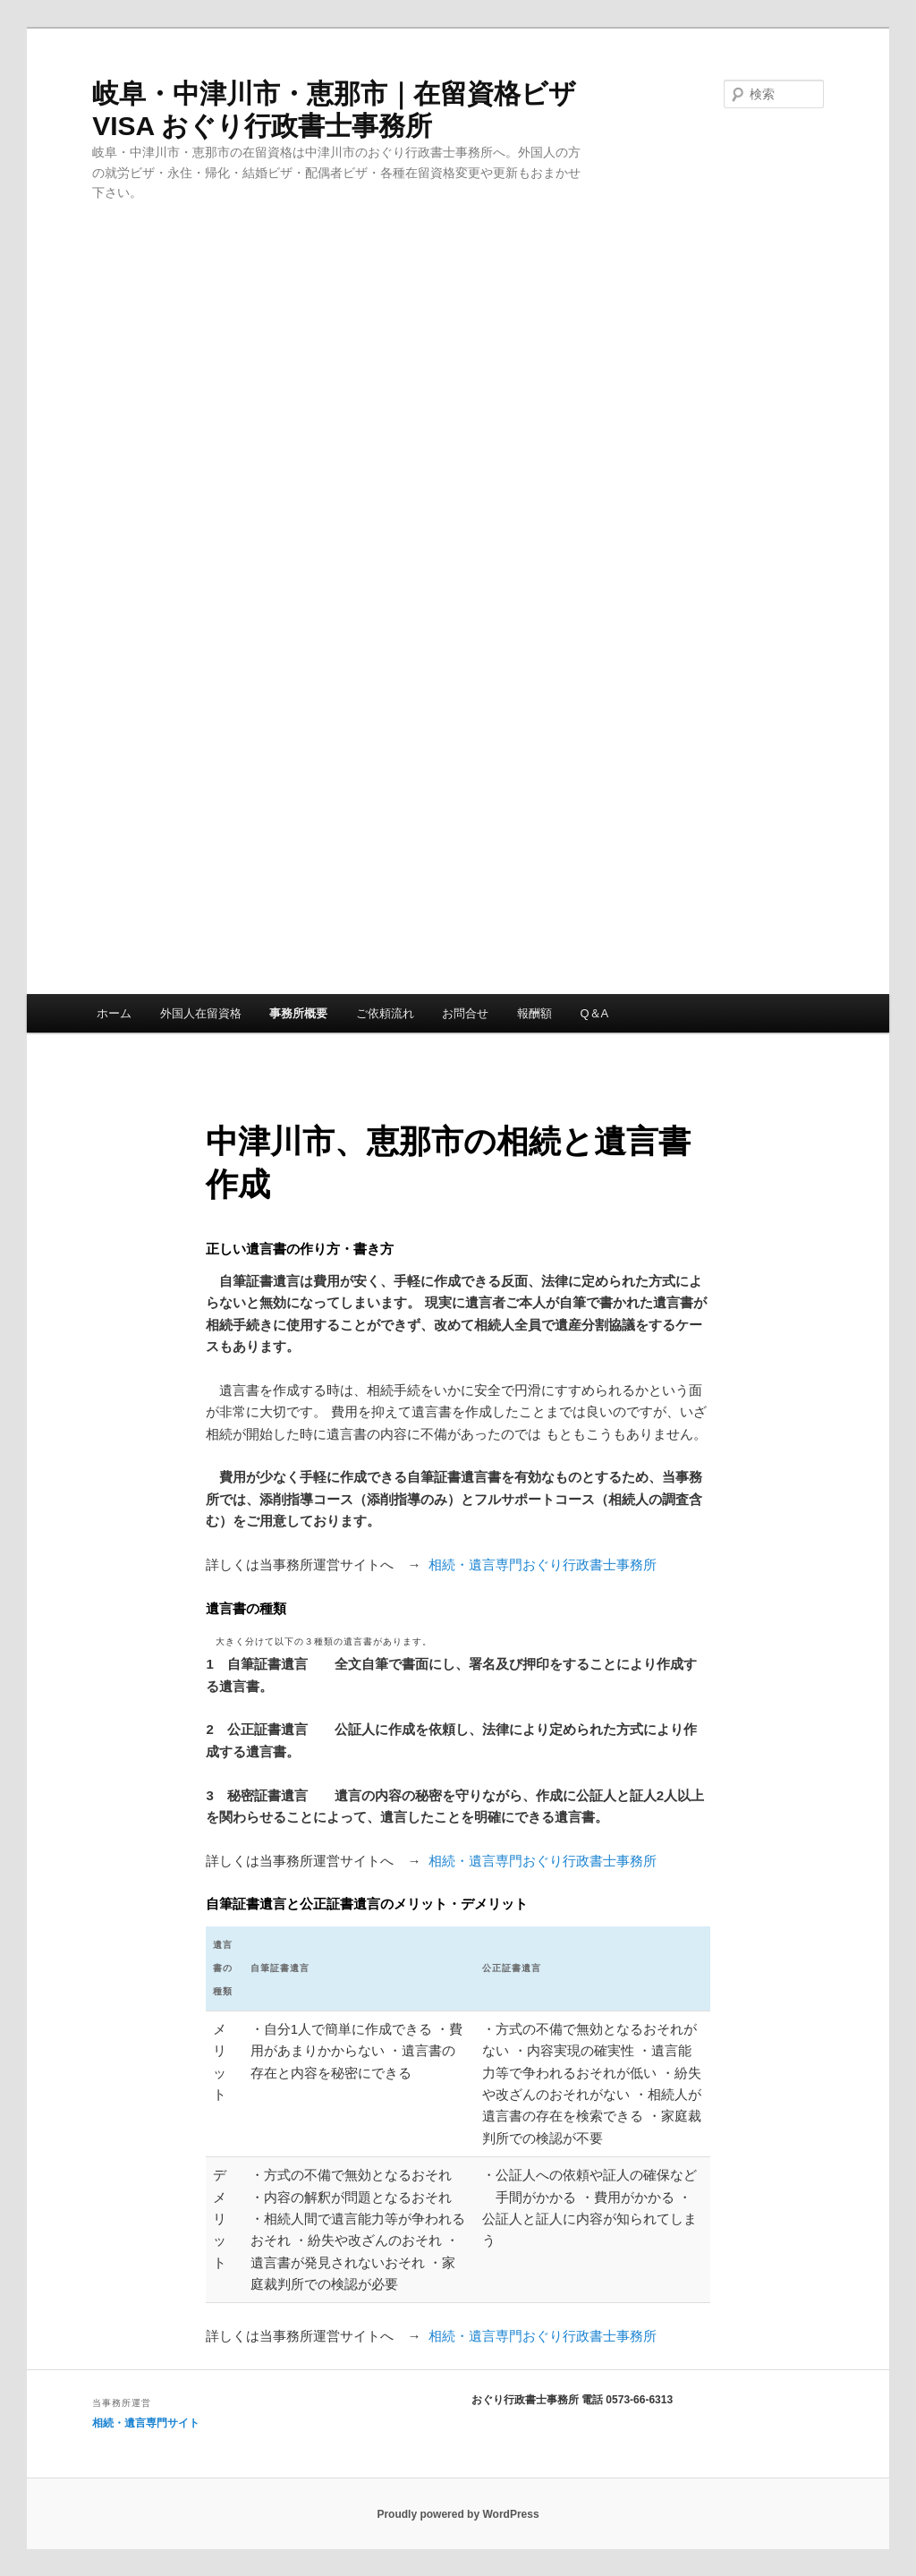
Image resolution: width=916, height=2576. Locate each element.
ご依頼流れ (385, 1013)
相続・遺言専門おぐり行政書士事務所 (538, 1564)
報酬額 (534, 1013)
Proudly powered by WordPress (458, 2514)
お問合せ (465, 1013)
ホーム (114, 1013)
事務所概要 (298, 1013)
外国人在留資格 (201, 1013)
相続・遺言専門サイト (145, 2423)
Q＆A (594, 1013)
